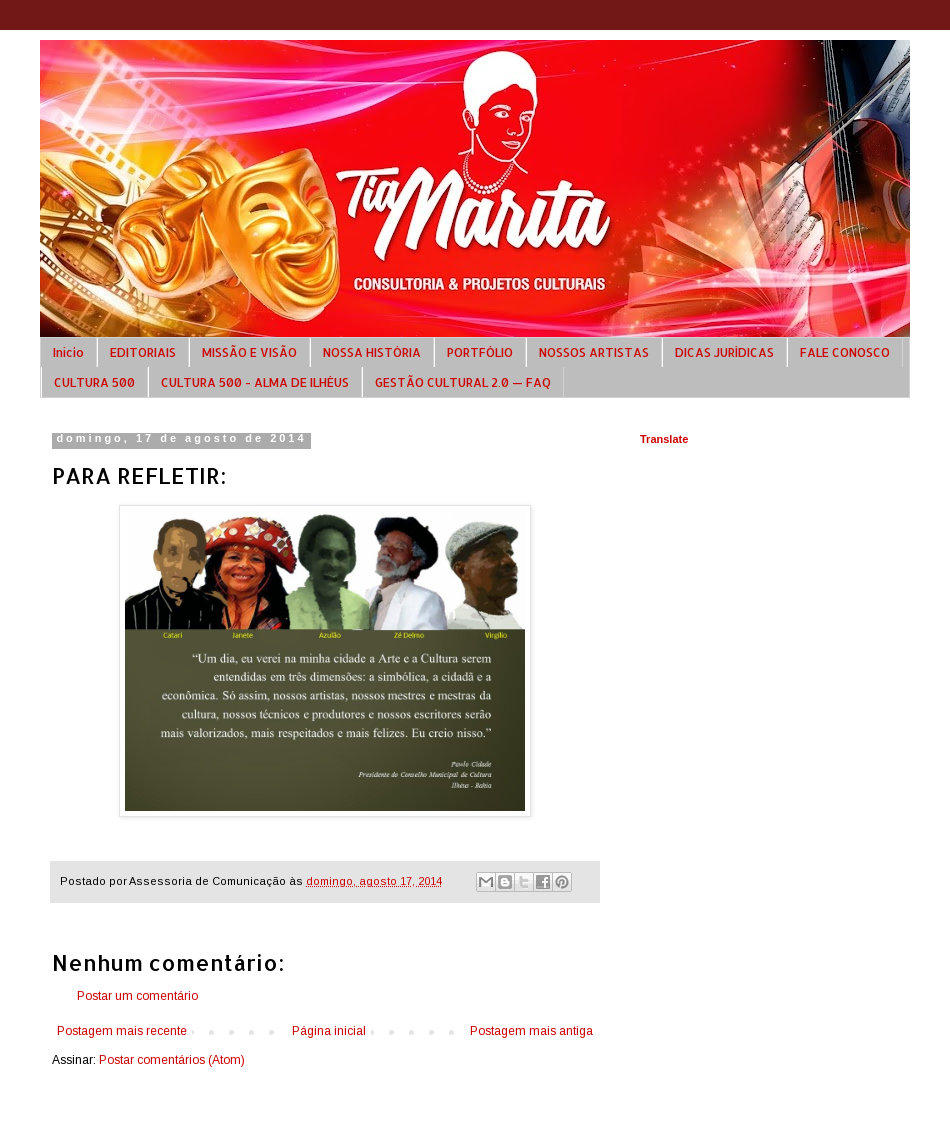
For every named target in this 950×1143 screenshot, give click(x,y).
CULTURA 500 (94, 382)
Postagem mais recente (122, 1031)
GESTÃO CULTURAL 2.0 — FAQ (463, 382)
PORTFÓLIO (480, 352)
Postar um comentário (137, 996)
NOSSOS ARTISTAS (594, 352)
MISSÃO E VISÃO (249, 352)
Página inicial (329, 1031)
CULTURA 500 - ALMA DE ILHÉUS (255, 382)
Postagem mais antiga (531, 1031)
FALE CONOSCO (845, 352)
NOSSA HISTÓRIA (372, 352)
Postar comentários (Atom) (172, 1060)
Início (68, 352)
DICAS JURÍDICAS (724, 352)
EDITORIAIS (143, 352)
